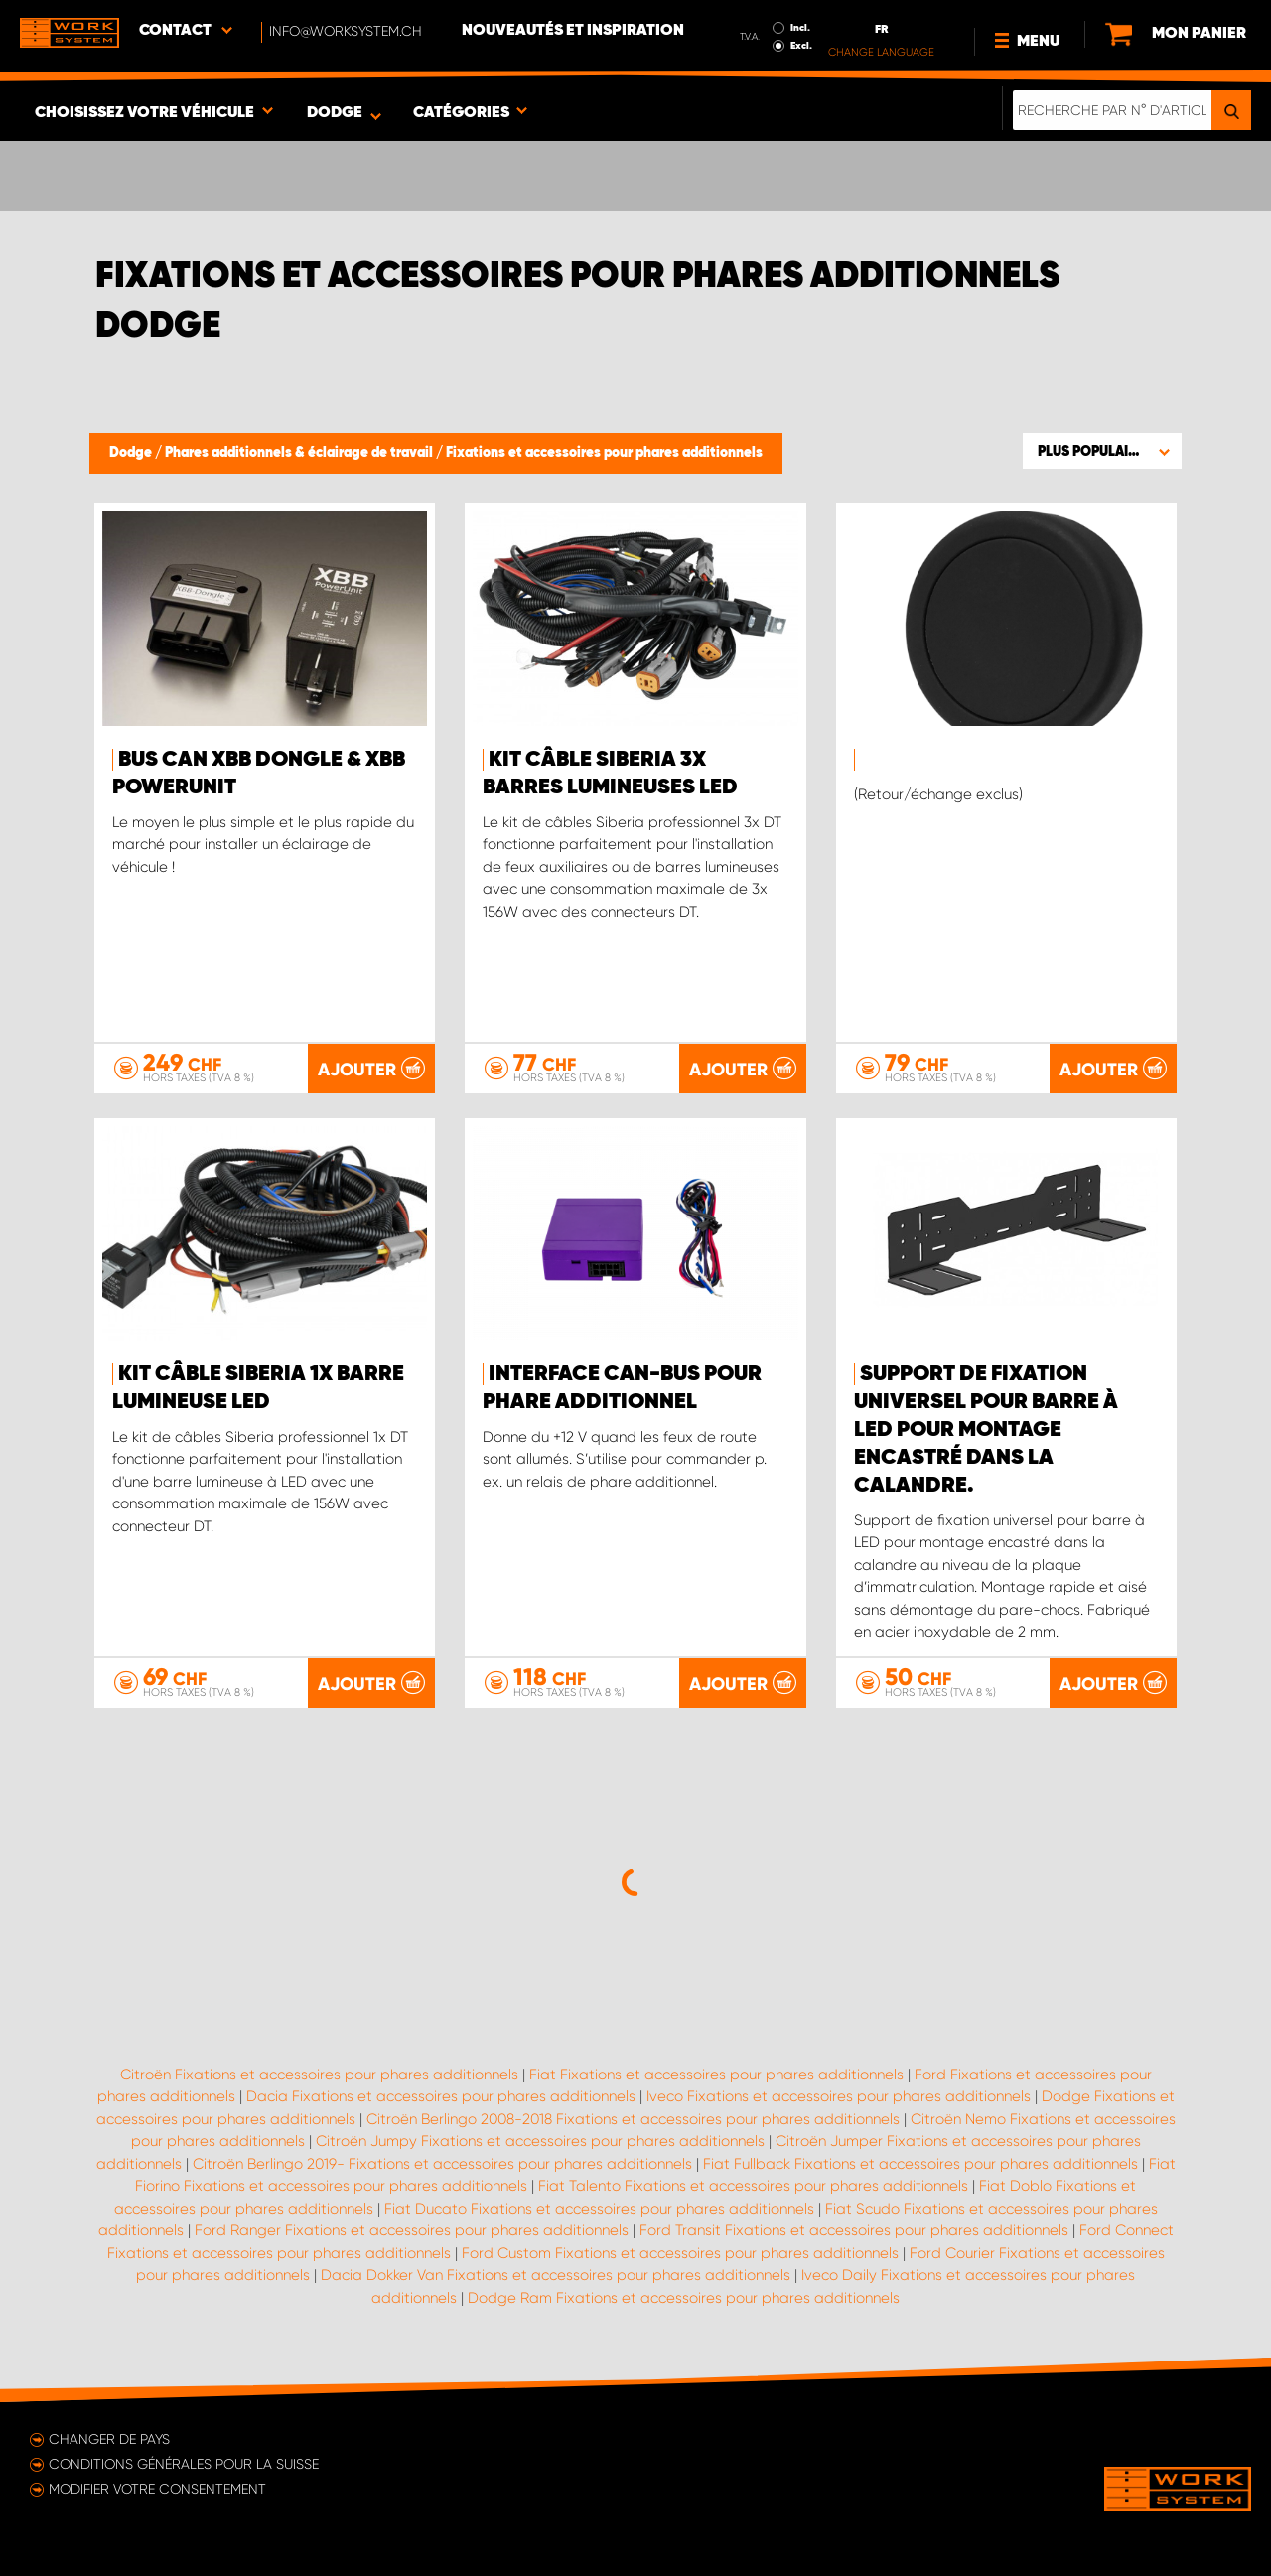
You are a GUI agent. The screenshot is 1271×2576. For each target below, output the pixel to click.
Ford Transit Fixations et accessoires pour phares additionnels (853, 2230)
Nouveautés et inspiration (573, 31)
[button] (1102, 451)
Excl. (801, 46)
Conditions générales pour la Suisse (184, 2464)
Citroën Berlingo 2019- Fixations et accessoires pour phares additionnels (442, 2164)
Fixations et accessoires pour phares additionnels (604, 453)
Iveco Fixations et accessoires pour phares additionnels (838, 2096)
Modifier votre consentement (157, 2489)
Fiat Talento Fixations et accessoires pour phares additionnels (753, 2186)
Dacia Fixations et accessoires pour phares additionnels (441, 2096)
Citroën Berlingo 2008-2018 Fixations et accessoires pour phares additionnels (633, 2119)
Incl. (800, 28)
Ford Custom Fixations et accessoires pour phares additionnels (680, 2253)
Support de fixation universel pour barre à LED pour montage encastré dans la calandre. (986, 1430)
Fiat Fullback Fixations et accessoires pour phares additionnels (920, 2164)
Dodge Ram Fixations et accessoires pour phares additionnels (684, 2298)
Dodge (132, 453)
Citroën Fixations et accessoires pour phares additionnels (319, 2074)
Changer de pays (109, 2439)
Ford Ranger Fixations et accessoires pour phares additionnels (412, 2230)
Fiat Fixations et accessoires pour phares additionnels (716, 2074)
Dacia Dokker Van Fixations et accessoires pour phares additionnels (555, 2275)
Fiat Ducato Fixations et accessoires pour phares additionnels (599, 2209)
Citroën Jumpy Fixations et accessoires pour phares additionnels (540, 2141)
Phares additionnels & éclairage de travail (300, 453)
